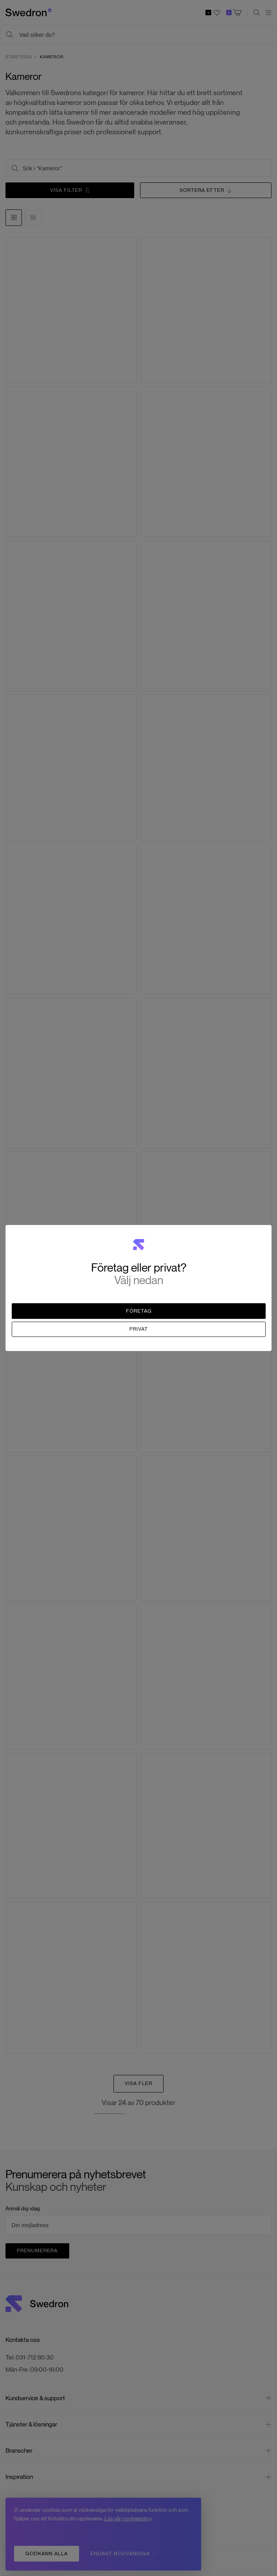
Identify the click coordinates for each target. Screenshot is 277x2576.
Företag (139, 1311)
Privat (139, 1329)
